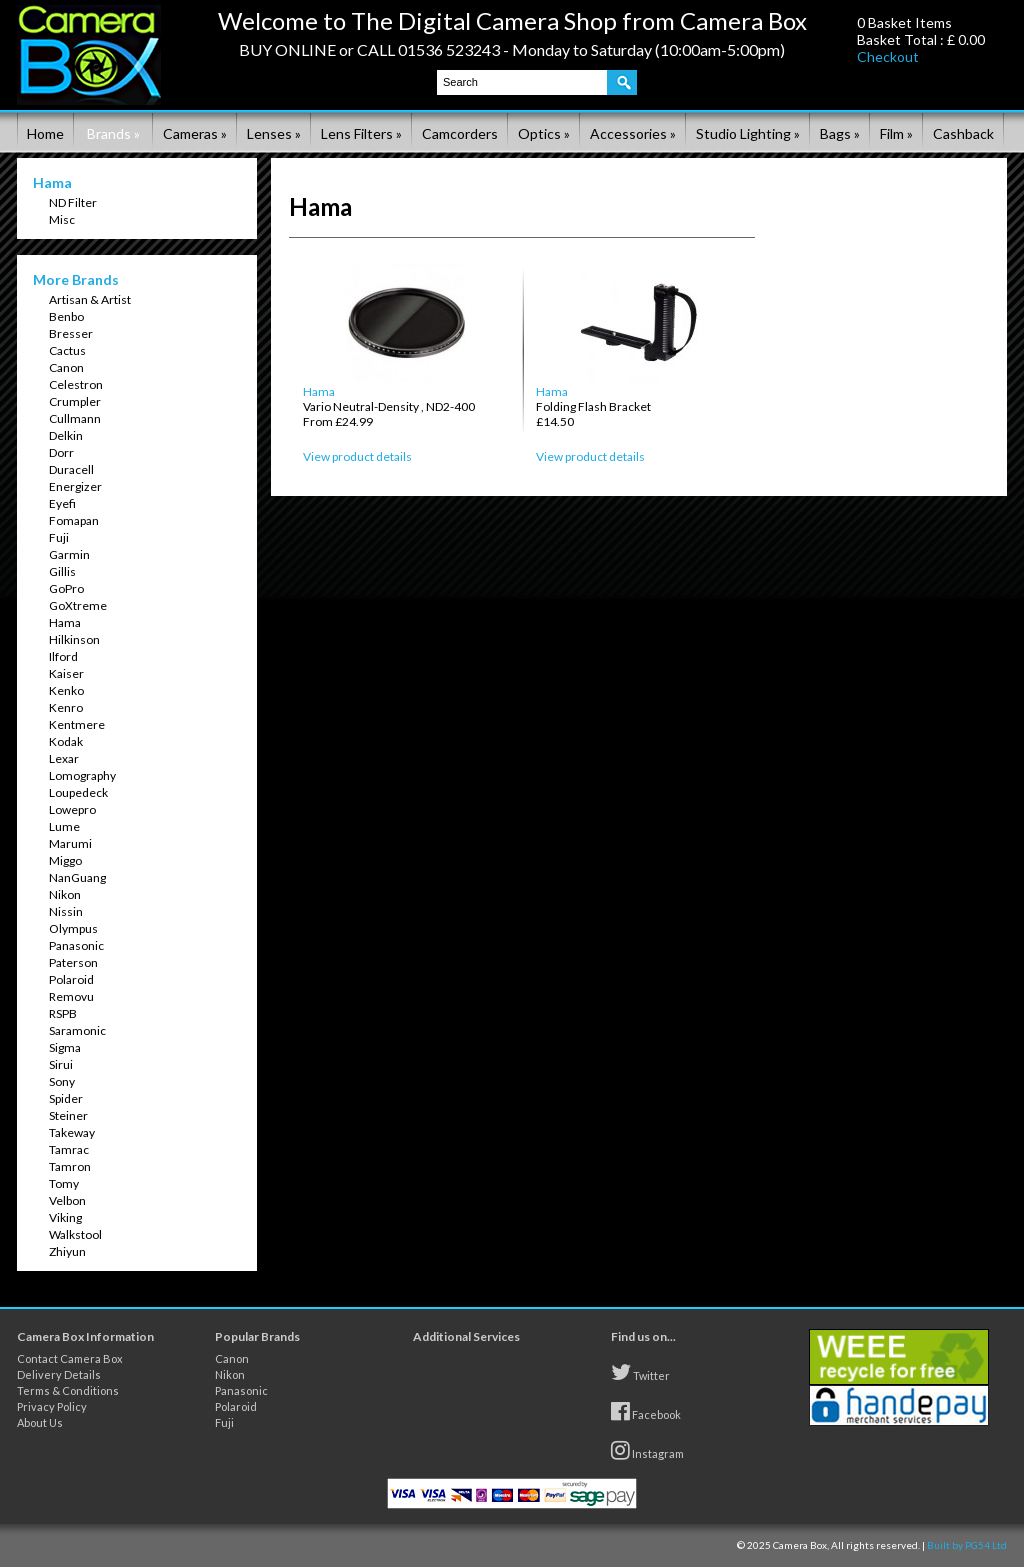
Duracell (71, 469)
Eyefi (62, 503)
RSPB (63, 1013)
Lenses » (274, 133)
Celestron (76, 384)
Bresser (71, 333)
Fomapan (74, 520)
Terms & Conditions (68, 1390)
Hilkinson (74, 639)
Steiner (68, 1115)
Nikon (65, 894)
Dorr (61, 452)
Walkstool (75, 1234)
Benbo (66, 316)
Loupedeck (78, 792)
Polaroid (71, 979)
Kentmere (77, 724)
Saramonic (77, 1030)
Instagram (647, 1450)
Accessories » (633, 133)
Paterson (73, 962)
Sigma (65, 1047)
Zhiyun (67, 1251)
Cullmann (75, 418)
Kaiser (66, 673)
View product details (357, 456)
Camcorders (460, 133)
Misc (62, 219)
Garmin (69, 554)
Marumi (70, 843)
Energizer (75, 486)
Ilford (63, 656)
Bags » (840, 133)
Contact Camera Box (70, 1358)
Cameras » (195, 133)
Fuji (59, 537)
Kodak (66, 741)
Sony (62, 1081)
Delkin (66, 435)
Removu (71, 996)
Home (45, 133)
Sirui (61, 1064)
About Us (40, 1422)
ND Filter (73, 202)
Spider (66, 1098)
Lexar (64, 758)
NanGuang (77, 877)
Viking (65, 1217)
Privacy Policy (52, 1406)
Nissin (66, 911)
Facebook (646, 1411)
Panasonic (76, 945)
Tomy (64, 1183)
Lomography (82, 775)
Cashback (963, 133)
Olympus (73, 928)
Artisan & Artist (90, 299)
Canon (66, 367)
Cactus (67, 350)
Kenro (66, 707)
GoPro (66, 588)
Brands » (113, 133)
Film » (896, 133)
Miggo (65, 860)
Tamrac (69, 1149)
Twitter (640, 1372)
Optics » (544, 133)
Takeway (72, 1132)
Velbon (67, 1200)
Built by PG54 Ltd (967, 1545)
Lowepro (72, 809)
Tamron (70, 1166)
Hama (65, 622)
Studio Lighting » (748, 133)
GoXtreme (78, 605)
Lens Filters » (361, 133)
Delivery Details (59, 1374)
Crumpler (75, 401)
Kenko (66, 690)
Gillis (62, 571)
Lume (64, 826)
